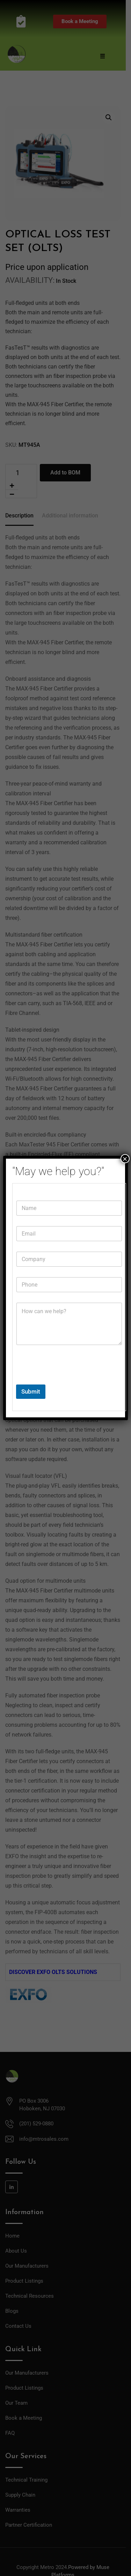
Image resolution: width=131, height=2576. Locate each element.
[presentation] (69, 1380)
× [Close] (125, 1158)
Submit (30, 1391)
